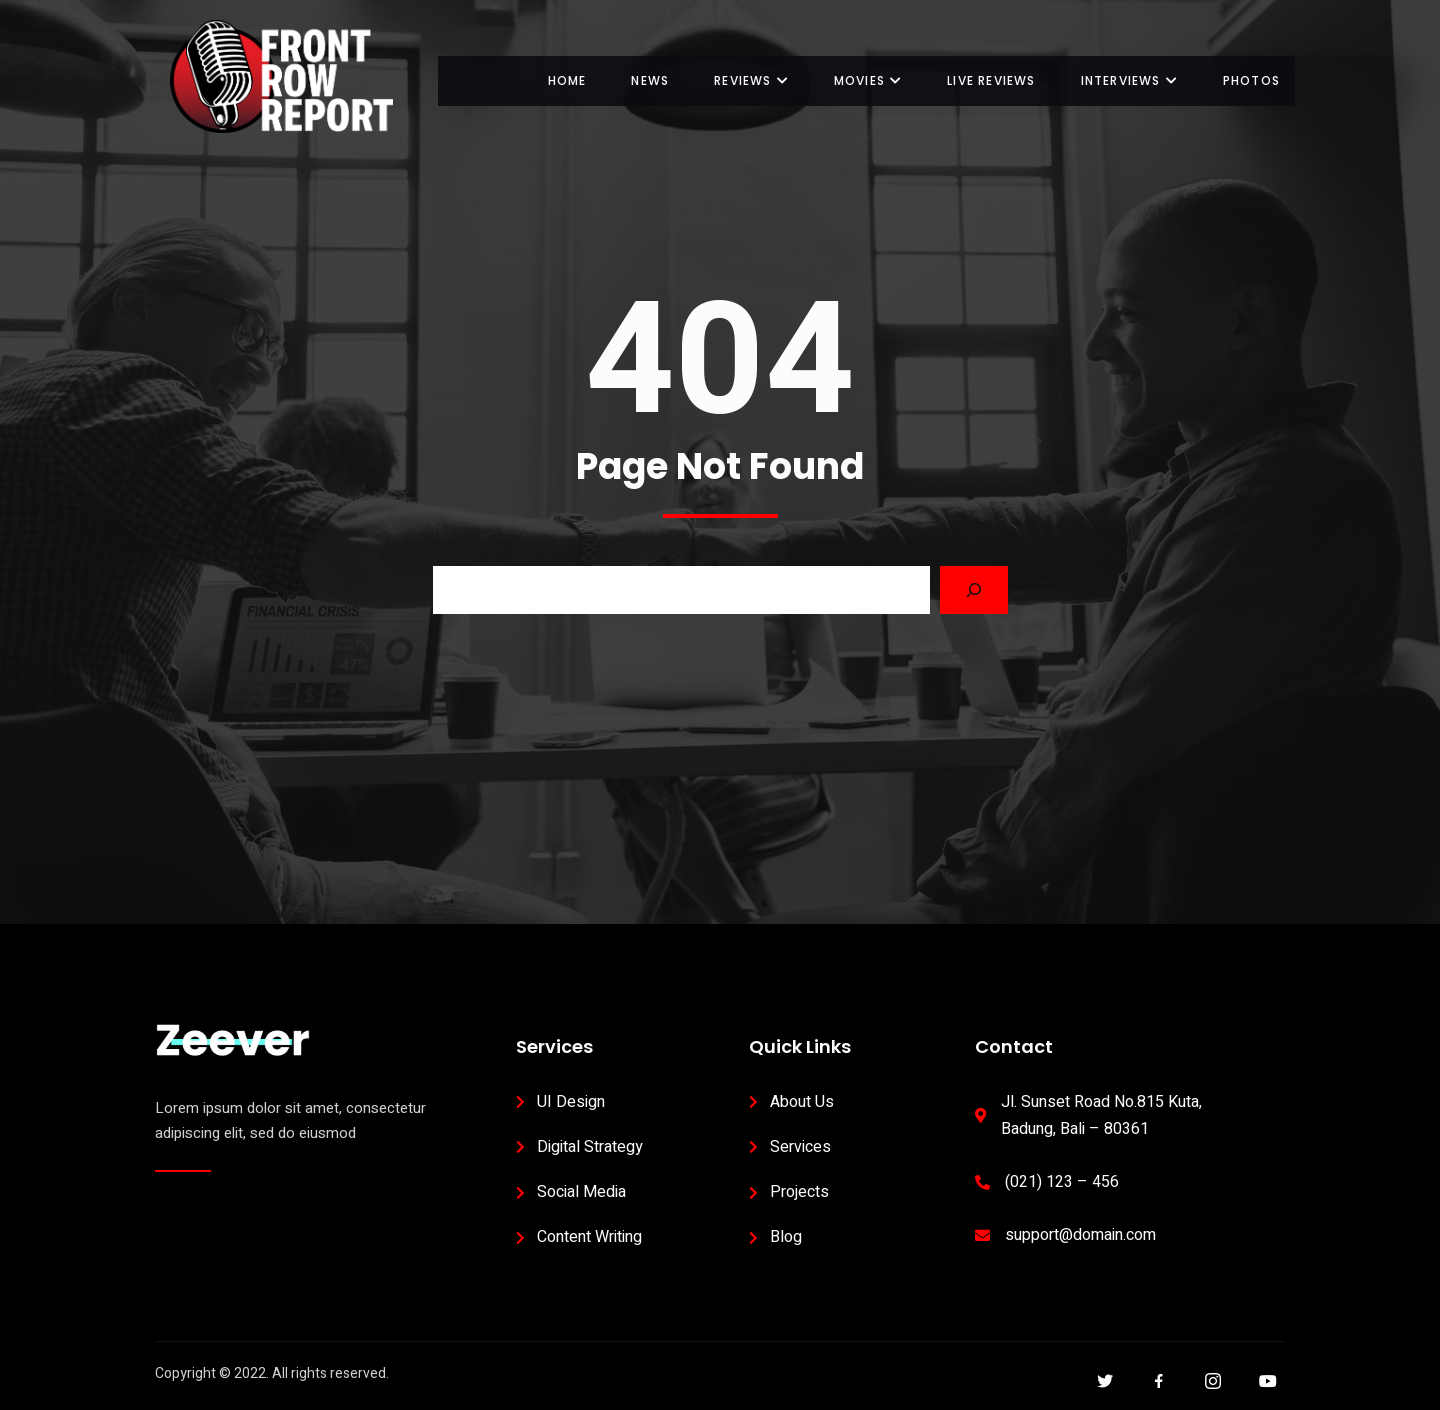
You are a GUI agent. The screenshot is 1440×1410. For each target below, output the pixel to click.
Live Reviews (991, 80)
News (650, 80)
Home (567, 80)
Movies (868, 80)
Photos (1251, 80)
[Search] (974, 590)
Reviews (751, 80)
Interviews (1129, 80)
